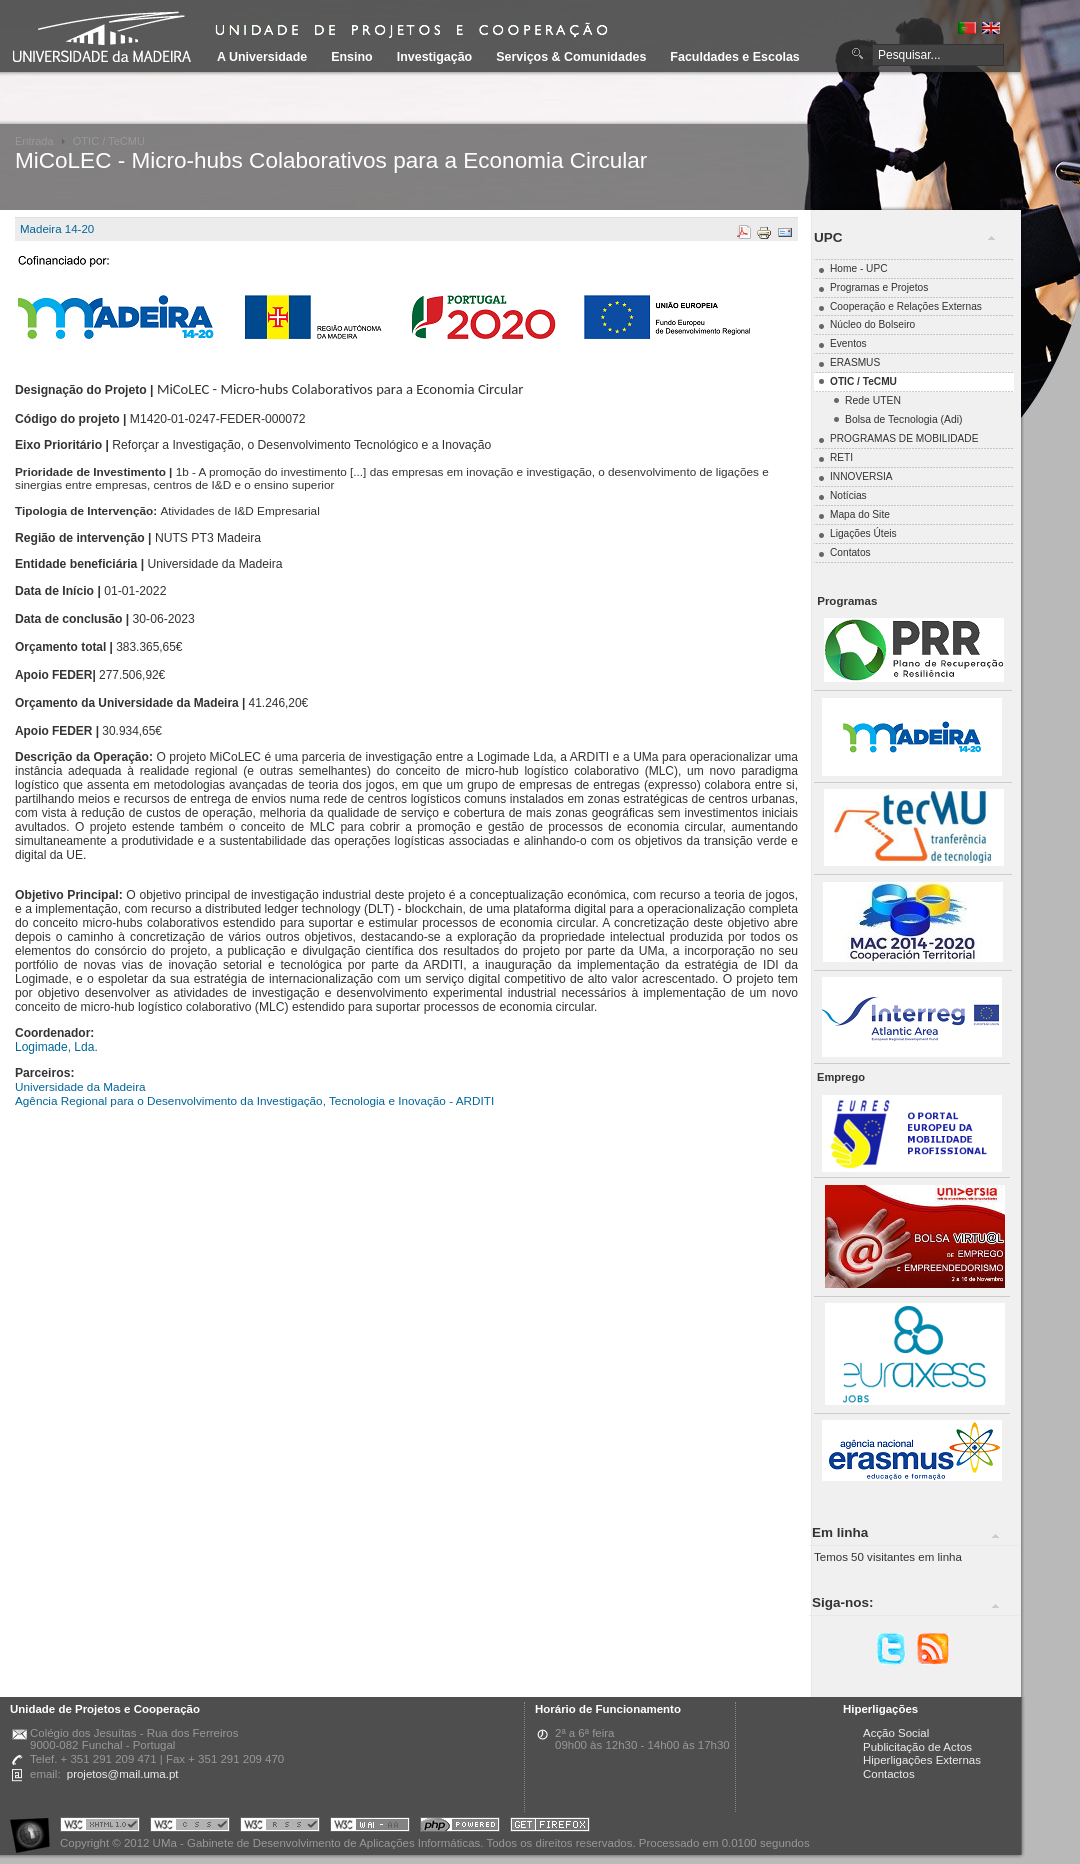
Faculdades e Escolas (734, 57)
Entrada (34, 141)
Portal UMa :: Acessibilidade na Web (35, 1827)
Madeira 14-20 (57, 229)
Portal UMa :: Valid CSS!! (190, 1827)
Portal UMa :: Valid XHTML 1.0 (100, 1827)
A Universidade (262, 57)
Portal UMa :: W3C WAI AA (370, 1827)
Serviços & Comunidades (571, 57)
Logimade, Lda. (56, 1047)
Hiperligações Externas (922, 1760)
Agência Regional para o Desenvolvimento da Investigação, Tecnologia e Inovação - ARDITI (254, 1100)
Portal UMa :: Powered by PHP (460, 1827)
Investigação (434, 57)
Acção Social (896, 1733)
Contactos (889, 1774)
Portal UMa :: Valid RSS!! (280, 1827)
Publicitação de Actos (917, 1747)
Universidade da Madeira (80, 1086)
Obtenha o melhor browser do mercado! (550, 1827)
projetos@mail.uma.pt (123, 1774)
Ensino (352, 57)
